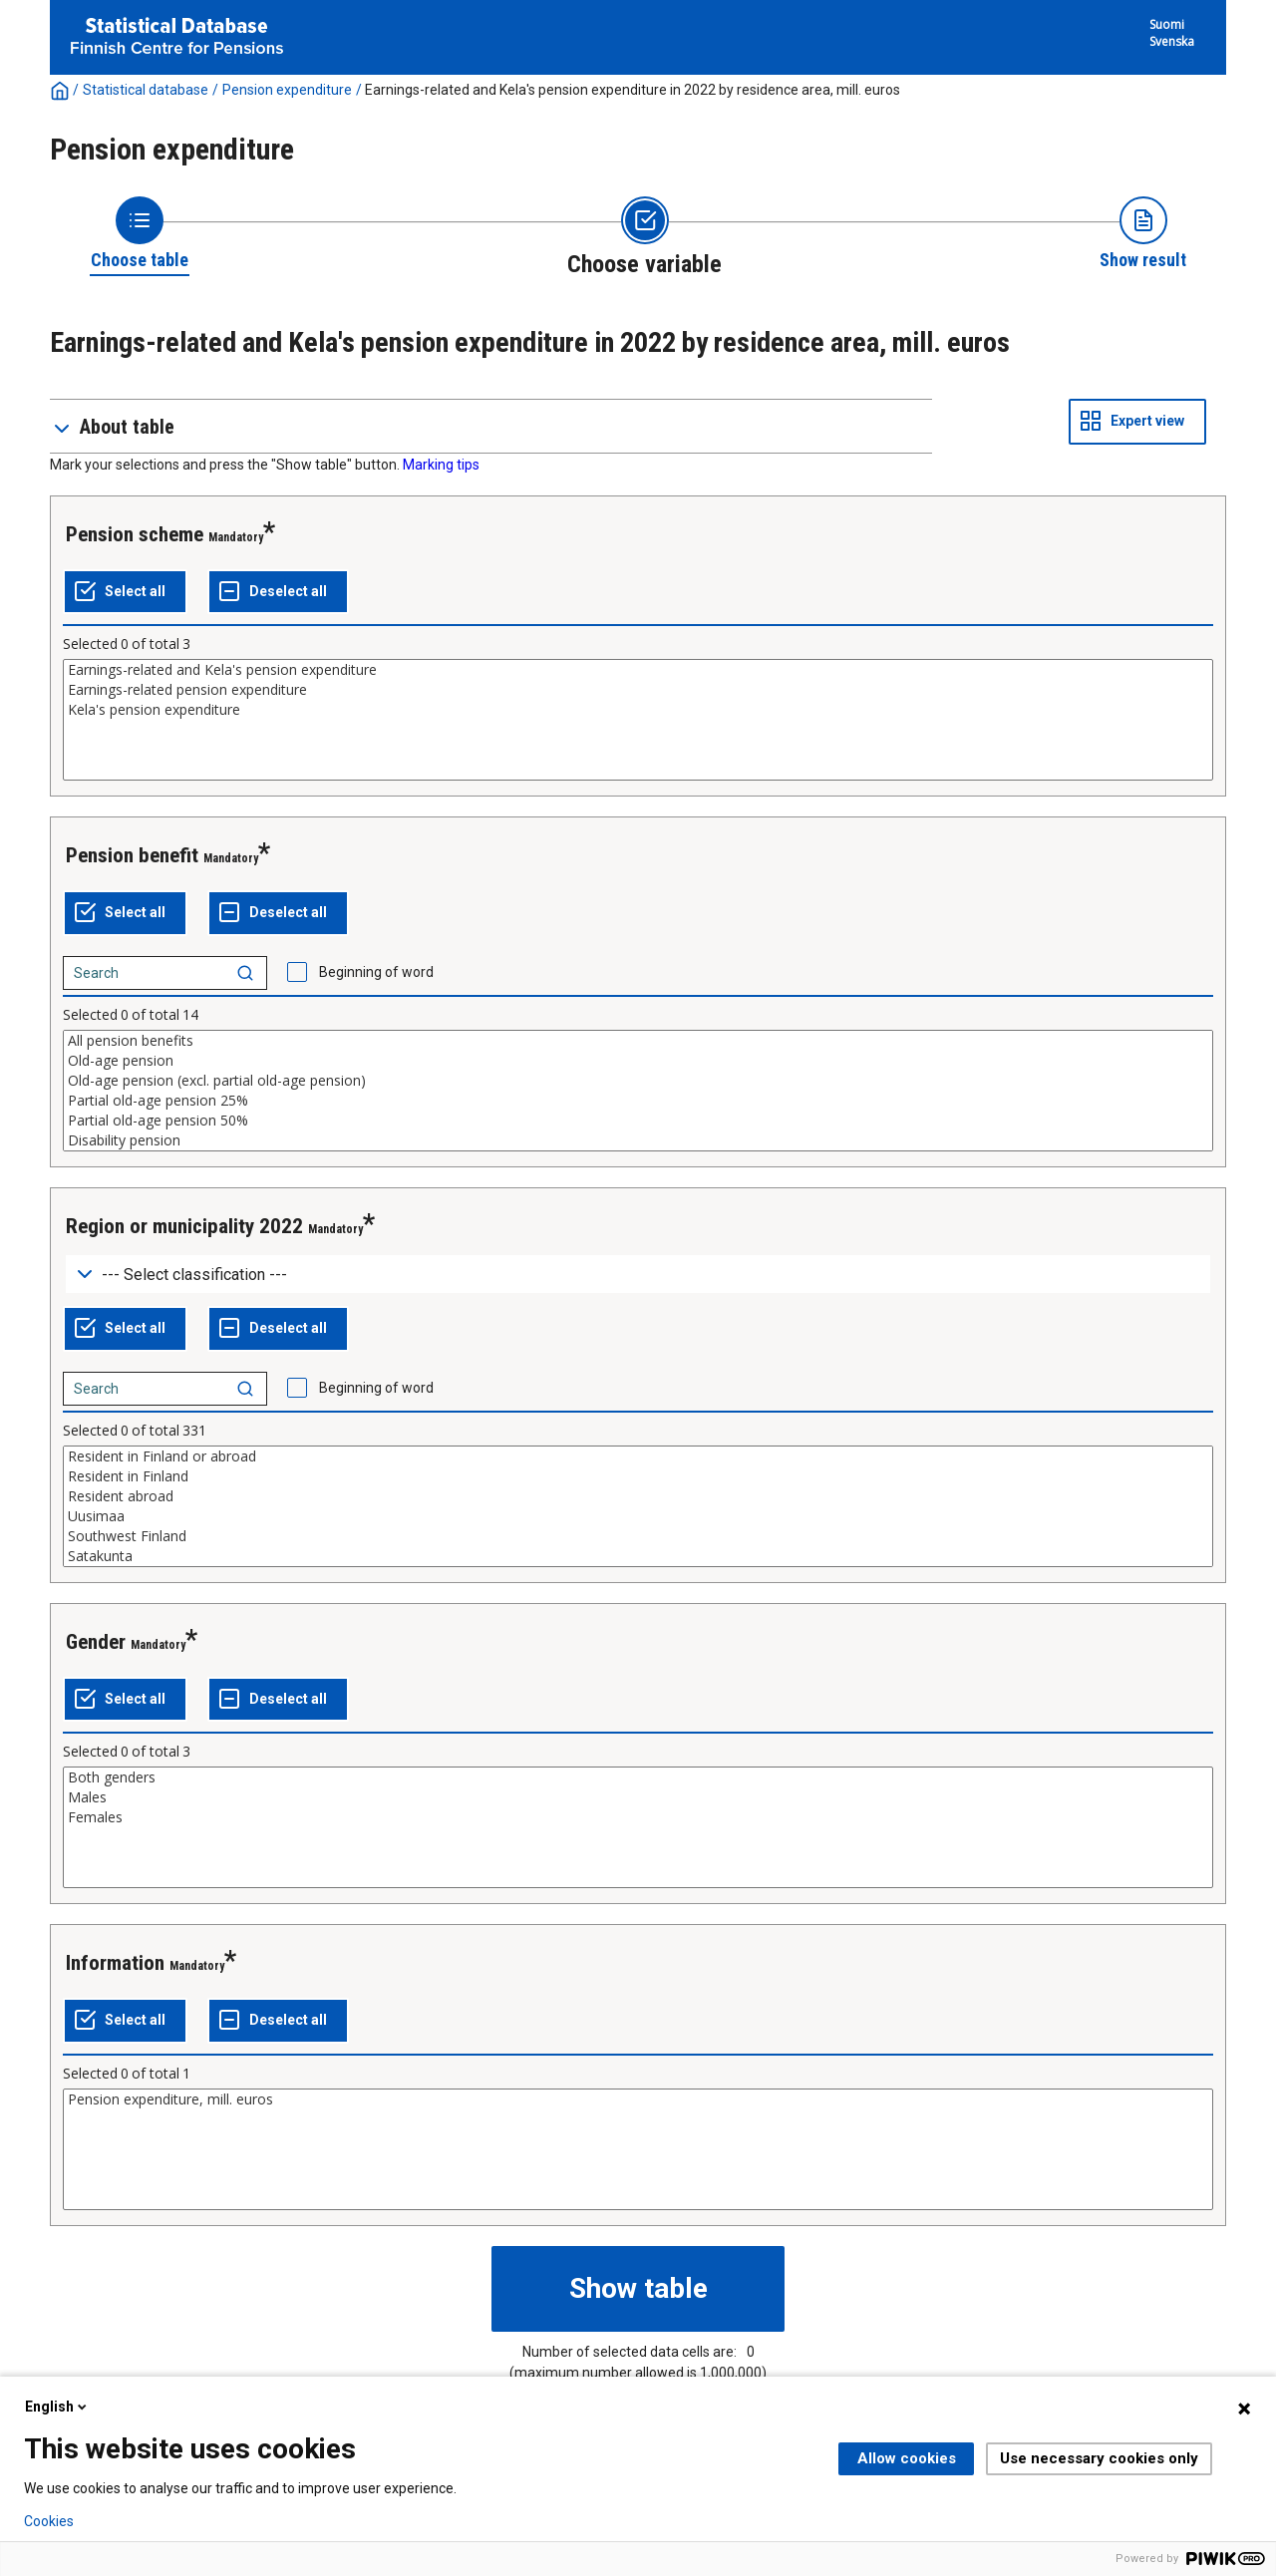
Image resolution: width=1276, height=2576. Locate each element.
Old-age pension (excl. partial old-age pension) (638, 1081)
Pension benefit (132, 855)
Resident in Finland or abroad (638, 1456)
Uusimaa (638, 1516)
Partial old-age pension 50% (638, 1120)
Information (115, 1963)
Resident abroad (638, 1496)
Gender (96, 1642)
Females (638, 1817)
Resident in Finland (638, 1476)
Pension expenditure (287, 90)
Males (638, 1797)
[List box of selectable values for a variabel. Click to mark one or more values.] (638, 720)
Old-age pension (638, 1061)
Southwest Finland (638, 1536)
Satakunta (638, 1556)
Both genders (638, 1777)
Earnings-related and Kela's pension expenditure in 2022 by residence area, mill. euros (632, 90)
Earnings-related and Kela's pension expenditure (638, 670)
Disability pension (638, 1140)
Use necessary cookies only (1099, 2458)
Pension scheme (134, 534)
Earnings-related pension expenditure (638, 690)
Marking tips (441, 465)
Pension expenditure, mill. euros (638, 2099)
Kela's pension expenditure (638, 710)
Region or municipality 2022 (184, 1226)
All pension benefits (638, 1041)
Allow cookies (906, 2458)
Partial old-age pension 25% (638, 1101)
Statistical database (145, 90)
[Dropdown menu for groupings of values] (638, 1274)
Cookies (49, 2521)
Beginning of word (376, 972)
